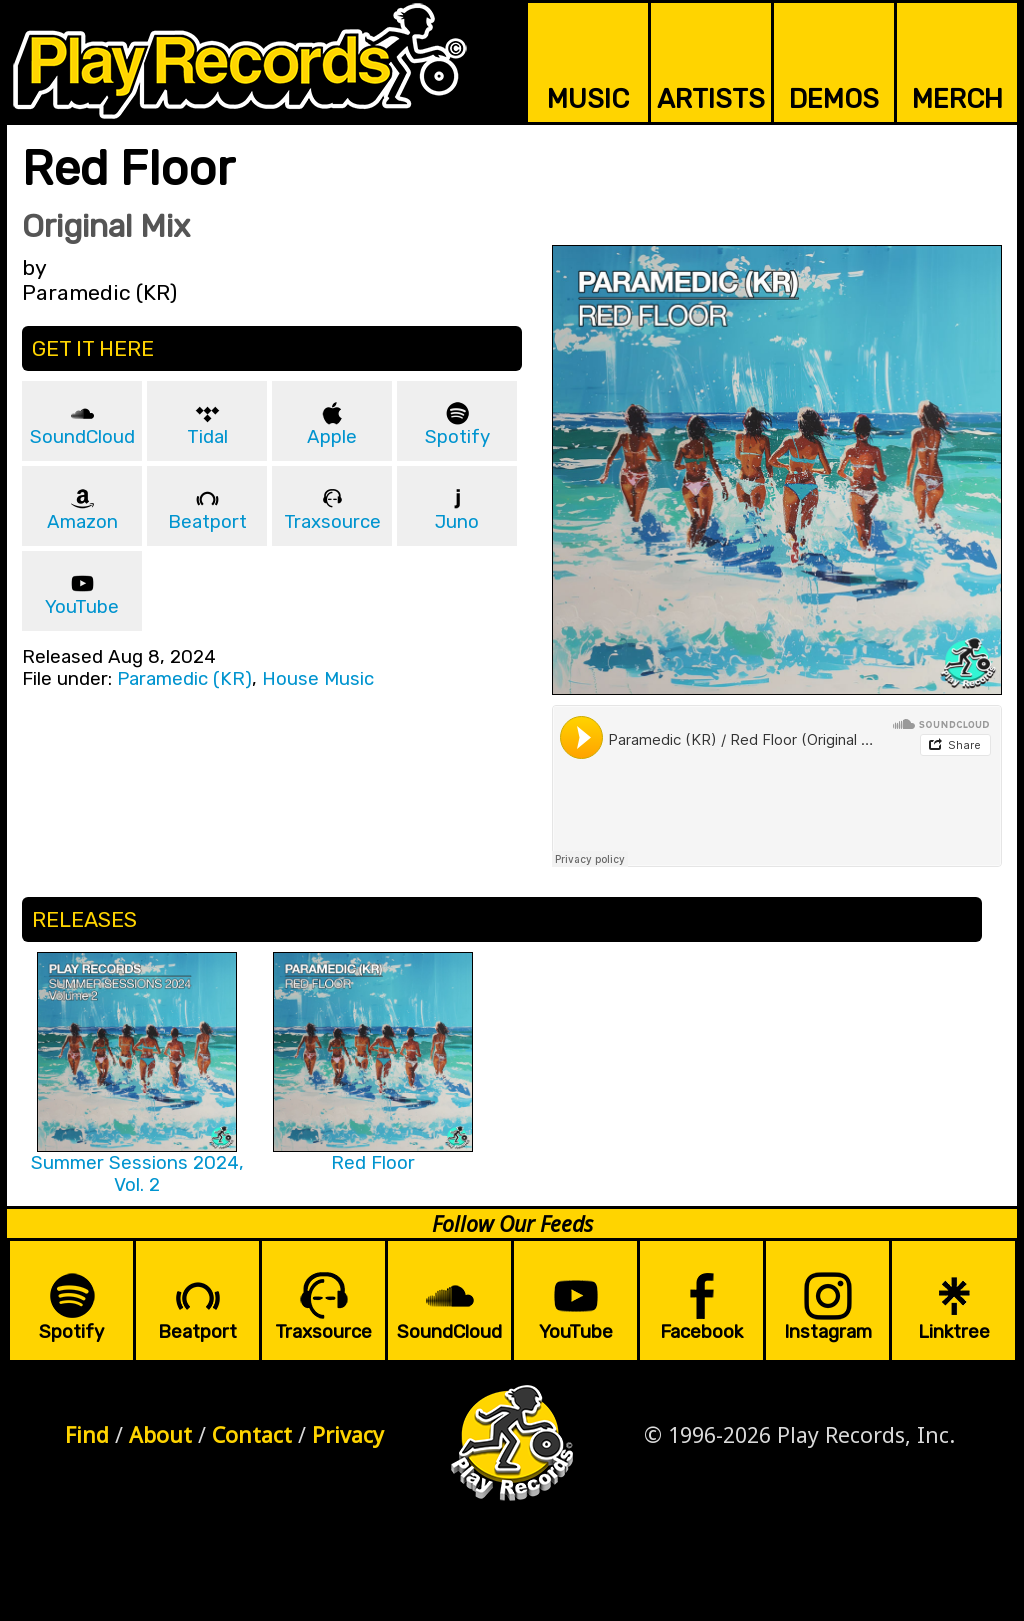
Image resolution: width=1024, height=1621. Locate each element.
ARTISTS (711, 99)
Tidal (207, 437)
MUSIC (588, 99)
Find (87, 1434)
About (160, 1434)
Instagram (828, 1332)
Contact (252, 1434)
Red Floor (373, 1163)
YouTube (82, 607)
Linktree (954, 1332)
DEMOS (834, 99)
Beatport (207, 522)
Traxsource (332, 522)
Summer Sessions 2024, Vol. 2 (137, 1174)
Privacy (348, 1434)
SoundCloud (82, 437)
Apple (332, 437)
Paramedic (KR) (184, 679)
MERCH (957, 99)
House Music (318, 679)
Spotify (457, 437)
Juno (457, 522)
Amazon (82, 522)
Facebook (701, 1332)
